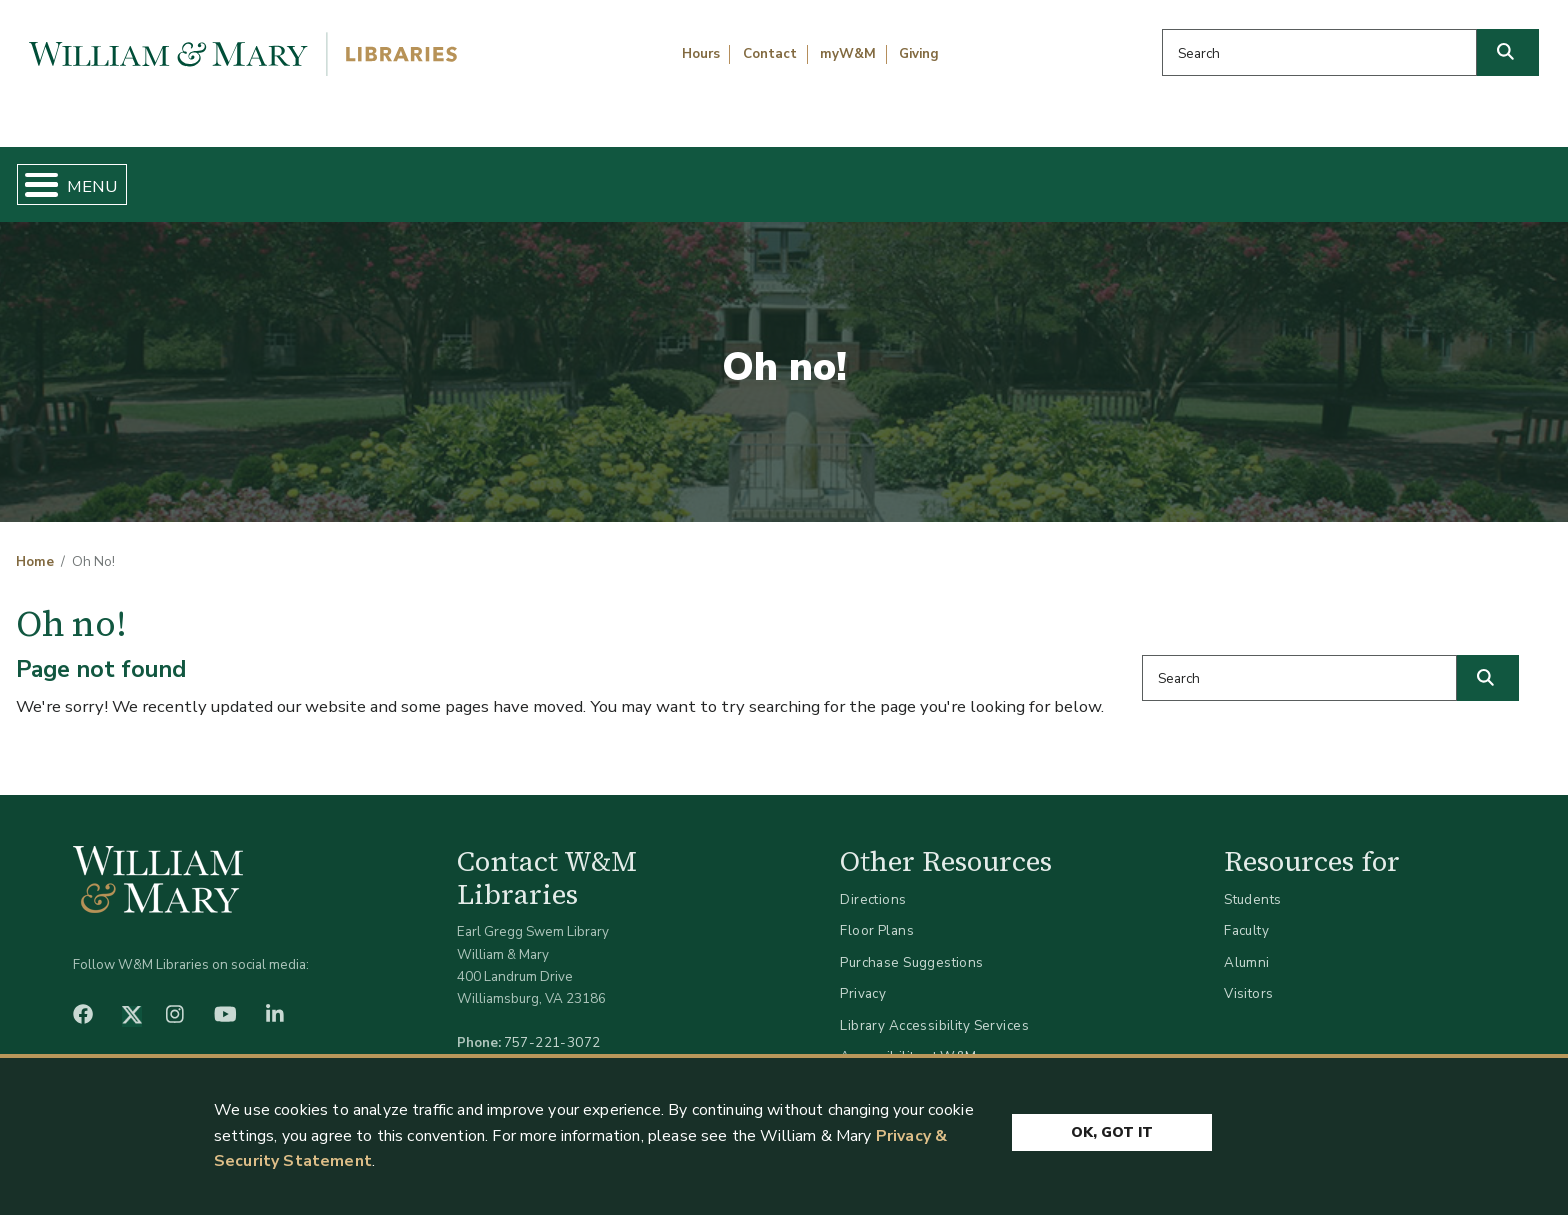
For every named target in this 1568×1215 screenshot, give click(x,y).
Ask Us (1443, 176)
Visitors (1248, 977)
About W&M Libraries (1193, 176)
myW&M (848, 54)
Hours (701, 54)
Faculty (1246, 914)
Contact (770, 54)
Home (120, 176)
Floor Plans (877, 914)
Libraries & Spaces (897, 176)
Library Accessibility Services (934, 1008)
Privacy (863, 977)
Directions (873, 882)
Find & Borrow (335, 176)
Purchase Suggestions (911, 945)
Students (1252, 882)
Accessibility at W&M (908, 1040)
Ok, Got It (1112, 1127)
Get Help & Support (608, 176)
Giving (919, 54)
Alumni (1247, 945)
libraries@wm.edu (557, 1048)
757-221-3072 (552, 1026)
